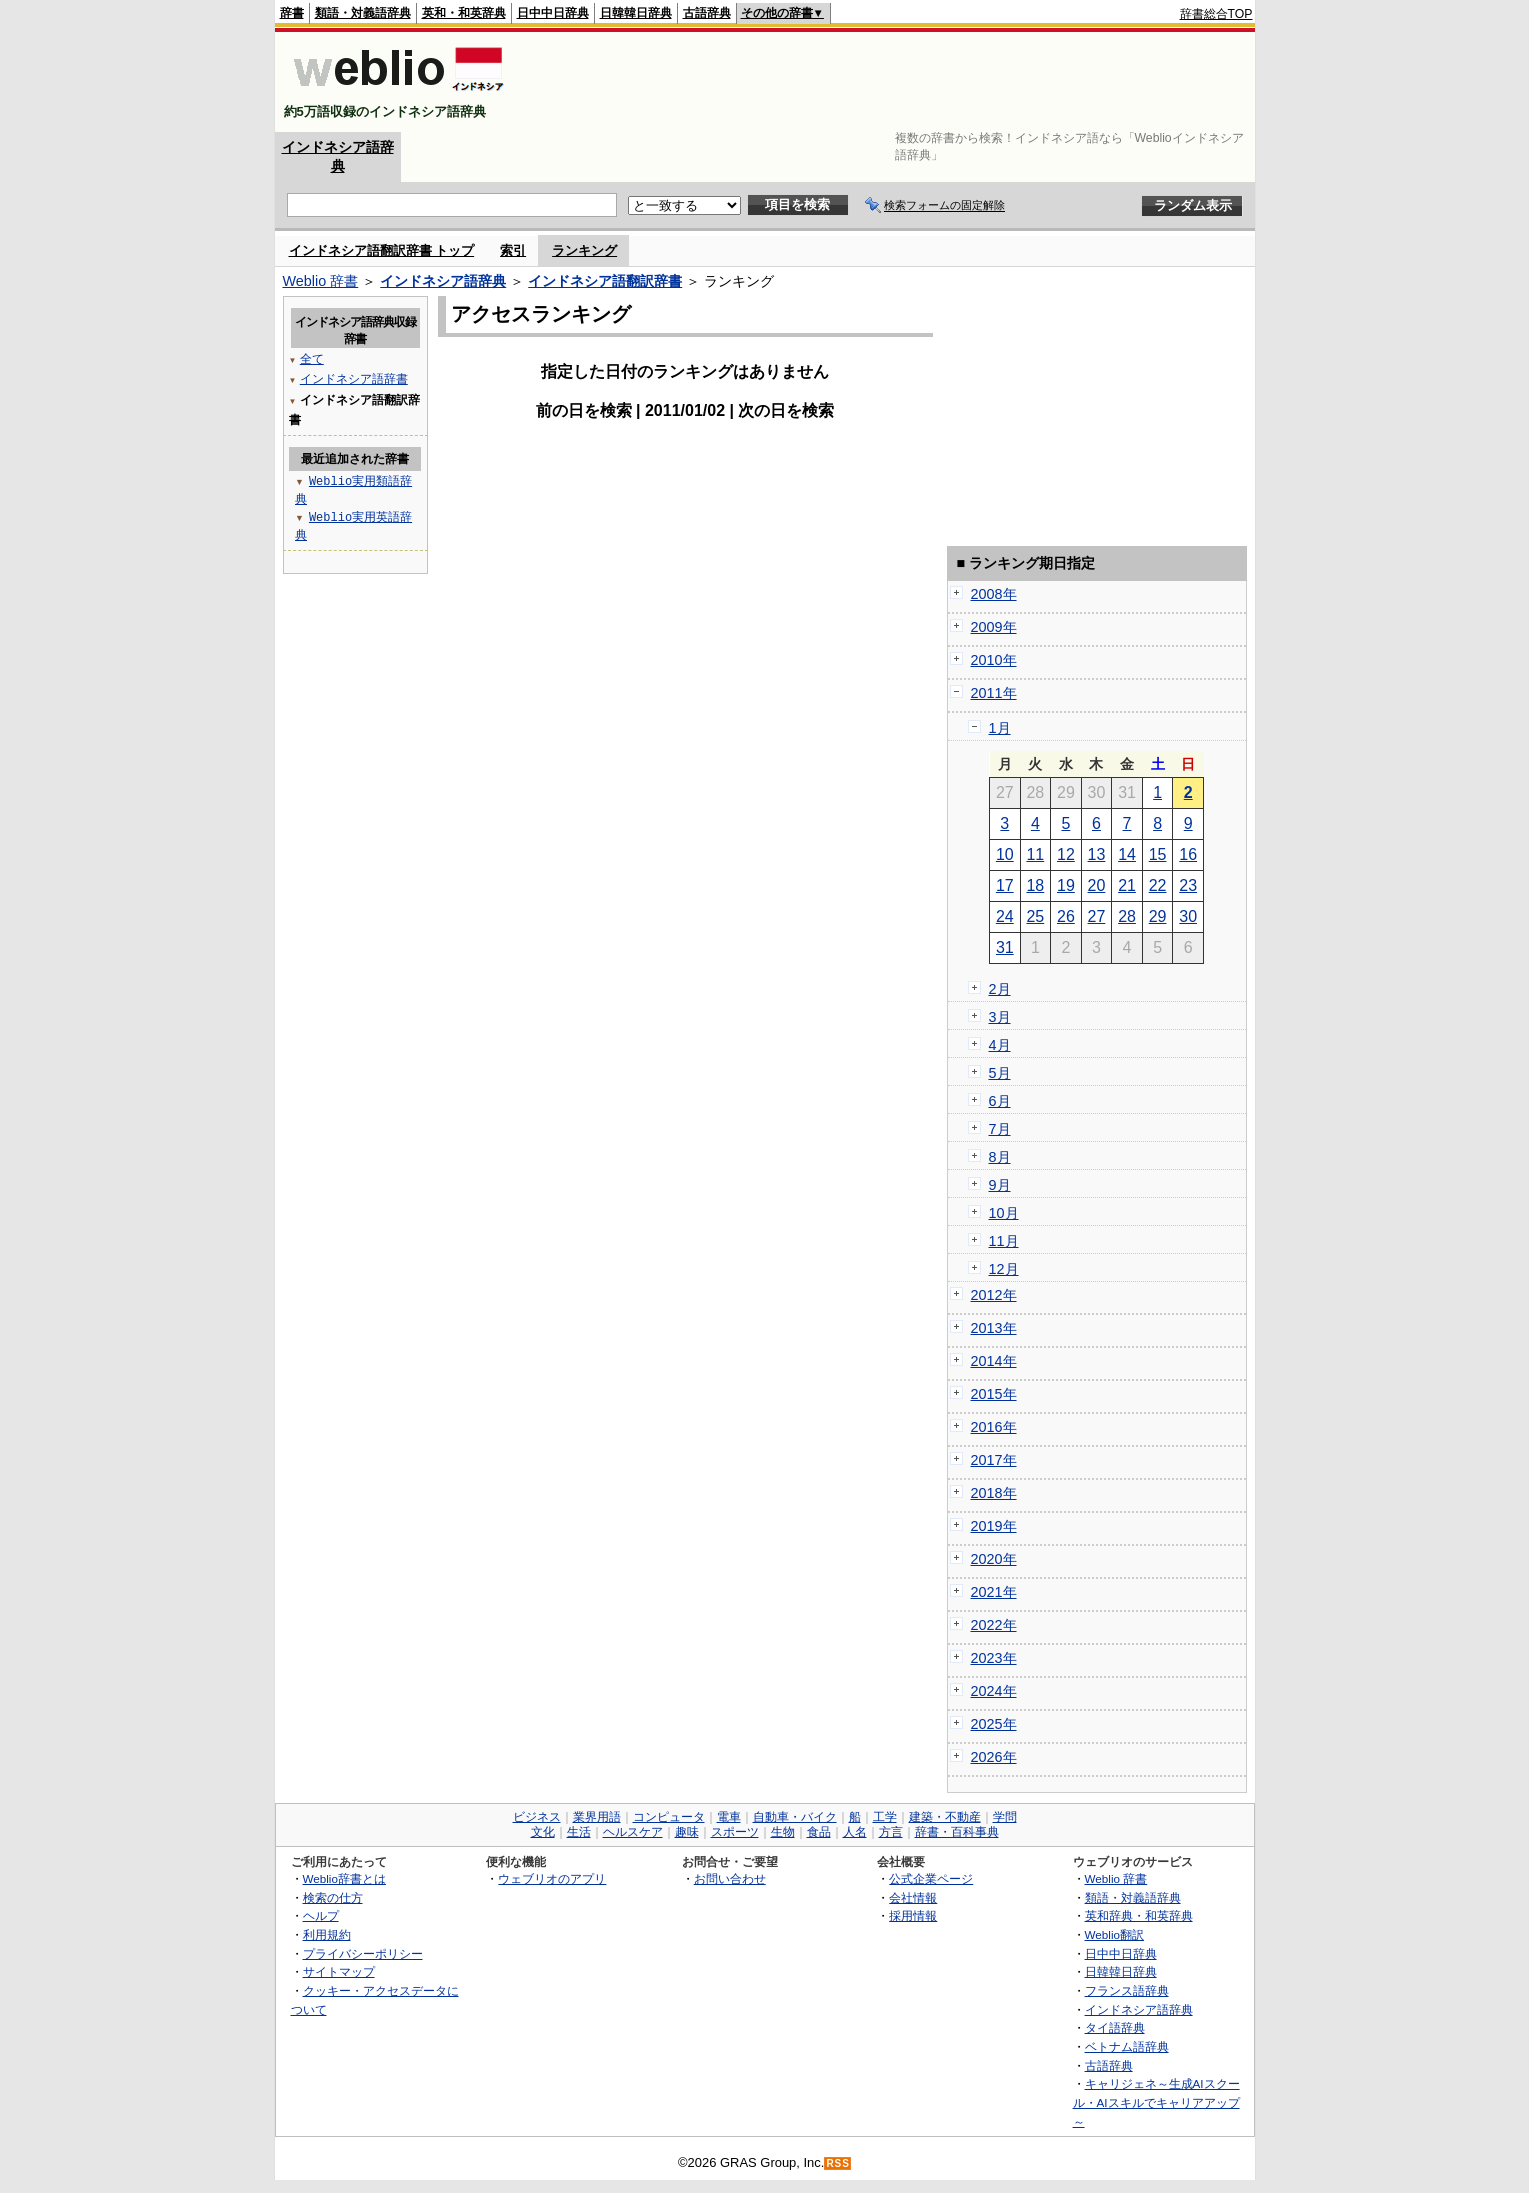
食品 (819, 1832)
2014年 (994, 1361)
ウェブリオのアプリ (552, 1878)
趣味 (687, 1832)
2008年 (994, 594)
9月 (1000, 1185)
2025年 (994, 1724)
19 (1066, 885)
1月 (1000, 728)
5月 (1000, 1073)
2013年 (994, 1328)
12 (1066, 854)
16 (1188, 854)
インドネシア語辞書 (354, 378)
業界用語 (597, 1817)
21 (1127, 885)
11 (1035, 854)
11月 (1004, 1241)
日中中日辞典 (553, 13)
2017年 (994, 1460)
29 (1158, 916)
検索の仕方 (333, 1897)
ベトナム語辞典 (1127, 2046)
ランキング (584, 250)
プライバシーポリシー (363, 1953)
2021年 (994, 1592)
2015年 (994, 1394)
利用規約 (327, 1934)
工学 (885, 1817)
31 (1005, 947)
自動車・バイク (795, 1817)
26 (1066, 916)
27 (1097, 916)
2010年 (994, 660)
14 (1127, 854)
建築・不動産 (945, 1817)
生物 (783, 1832)
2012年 (994, 1295)
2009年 (994, 627)
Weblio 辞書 (321, 281)
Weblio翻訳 (1114, 1934)
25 (1035, 916)
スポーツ (735, 1832)
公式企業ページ (931, 1878)
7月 (1000, 1129)
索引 (513, 250)
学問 (1005, 1817)
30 (1188, 916)
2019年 (994, 1526)
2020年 (994, 1559)
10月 (1004, 1213)
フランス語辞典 (1127, 1990)
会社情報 (913, 1897)
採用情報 (913, 1915)
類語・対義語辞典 (363, 13)
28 (1127, 916)
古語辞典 (707, 13)
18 (1035, 885)
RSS (838, 2163)
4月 (1000, 1045)
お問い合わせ (730, 1878)
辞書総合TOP (1216, 14)
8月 (1000, 1157)
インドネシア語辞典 (443, 281)
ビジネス (537, 1817)
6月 (1000, 1101)
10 (1005, 854)
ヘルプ (321, 1915)
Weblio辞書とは (344, 1878)
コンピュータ (669, 1817)
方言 (891, 1832)
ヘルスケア (633, 1832)
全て (312, 358)
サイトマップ (339, 1971)
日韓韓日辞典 (636, 13)
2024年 (994, 1691)
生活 (579, 1832)
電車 (729, 1817)
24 (1005, 916)
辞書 (292, 13)
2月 (1000, 989)
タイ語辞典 (1115, 2027)
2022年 (994, 1625)
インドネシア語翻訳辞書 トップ (382, 250)
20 (1097, 885)
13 (1097, 854)
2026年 (994, 1757)
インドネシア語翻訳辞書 (605, 281)
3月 (1000, 1017)
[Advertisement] (889, 82)
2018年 (994, 1493)
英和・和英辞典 (464, 13)
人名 (855, 1832)
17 (1005, 885)
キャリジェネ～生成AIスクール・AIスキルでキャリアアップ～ (1156, 2102)
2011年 (994, 693)
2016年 (994, 1427)
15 (1158, 854)
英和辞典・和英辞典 (1139, 1915)
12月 (1004, 1269)
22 (1158, 885)
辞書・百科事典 (957, 1832)
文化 (543, 1832)
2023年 (994, 1658)
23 (1188, 885)
